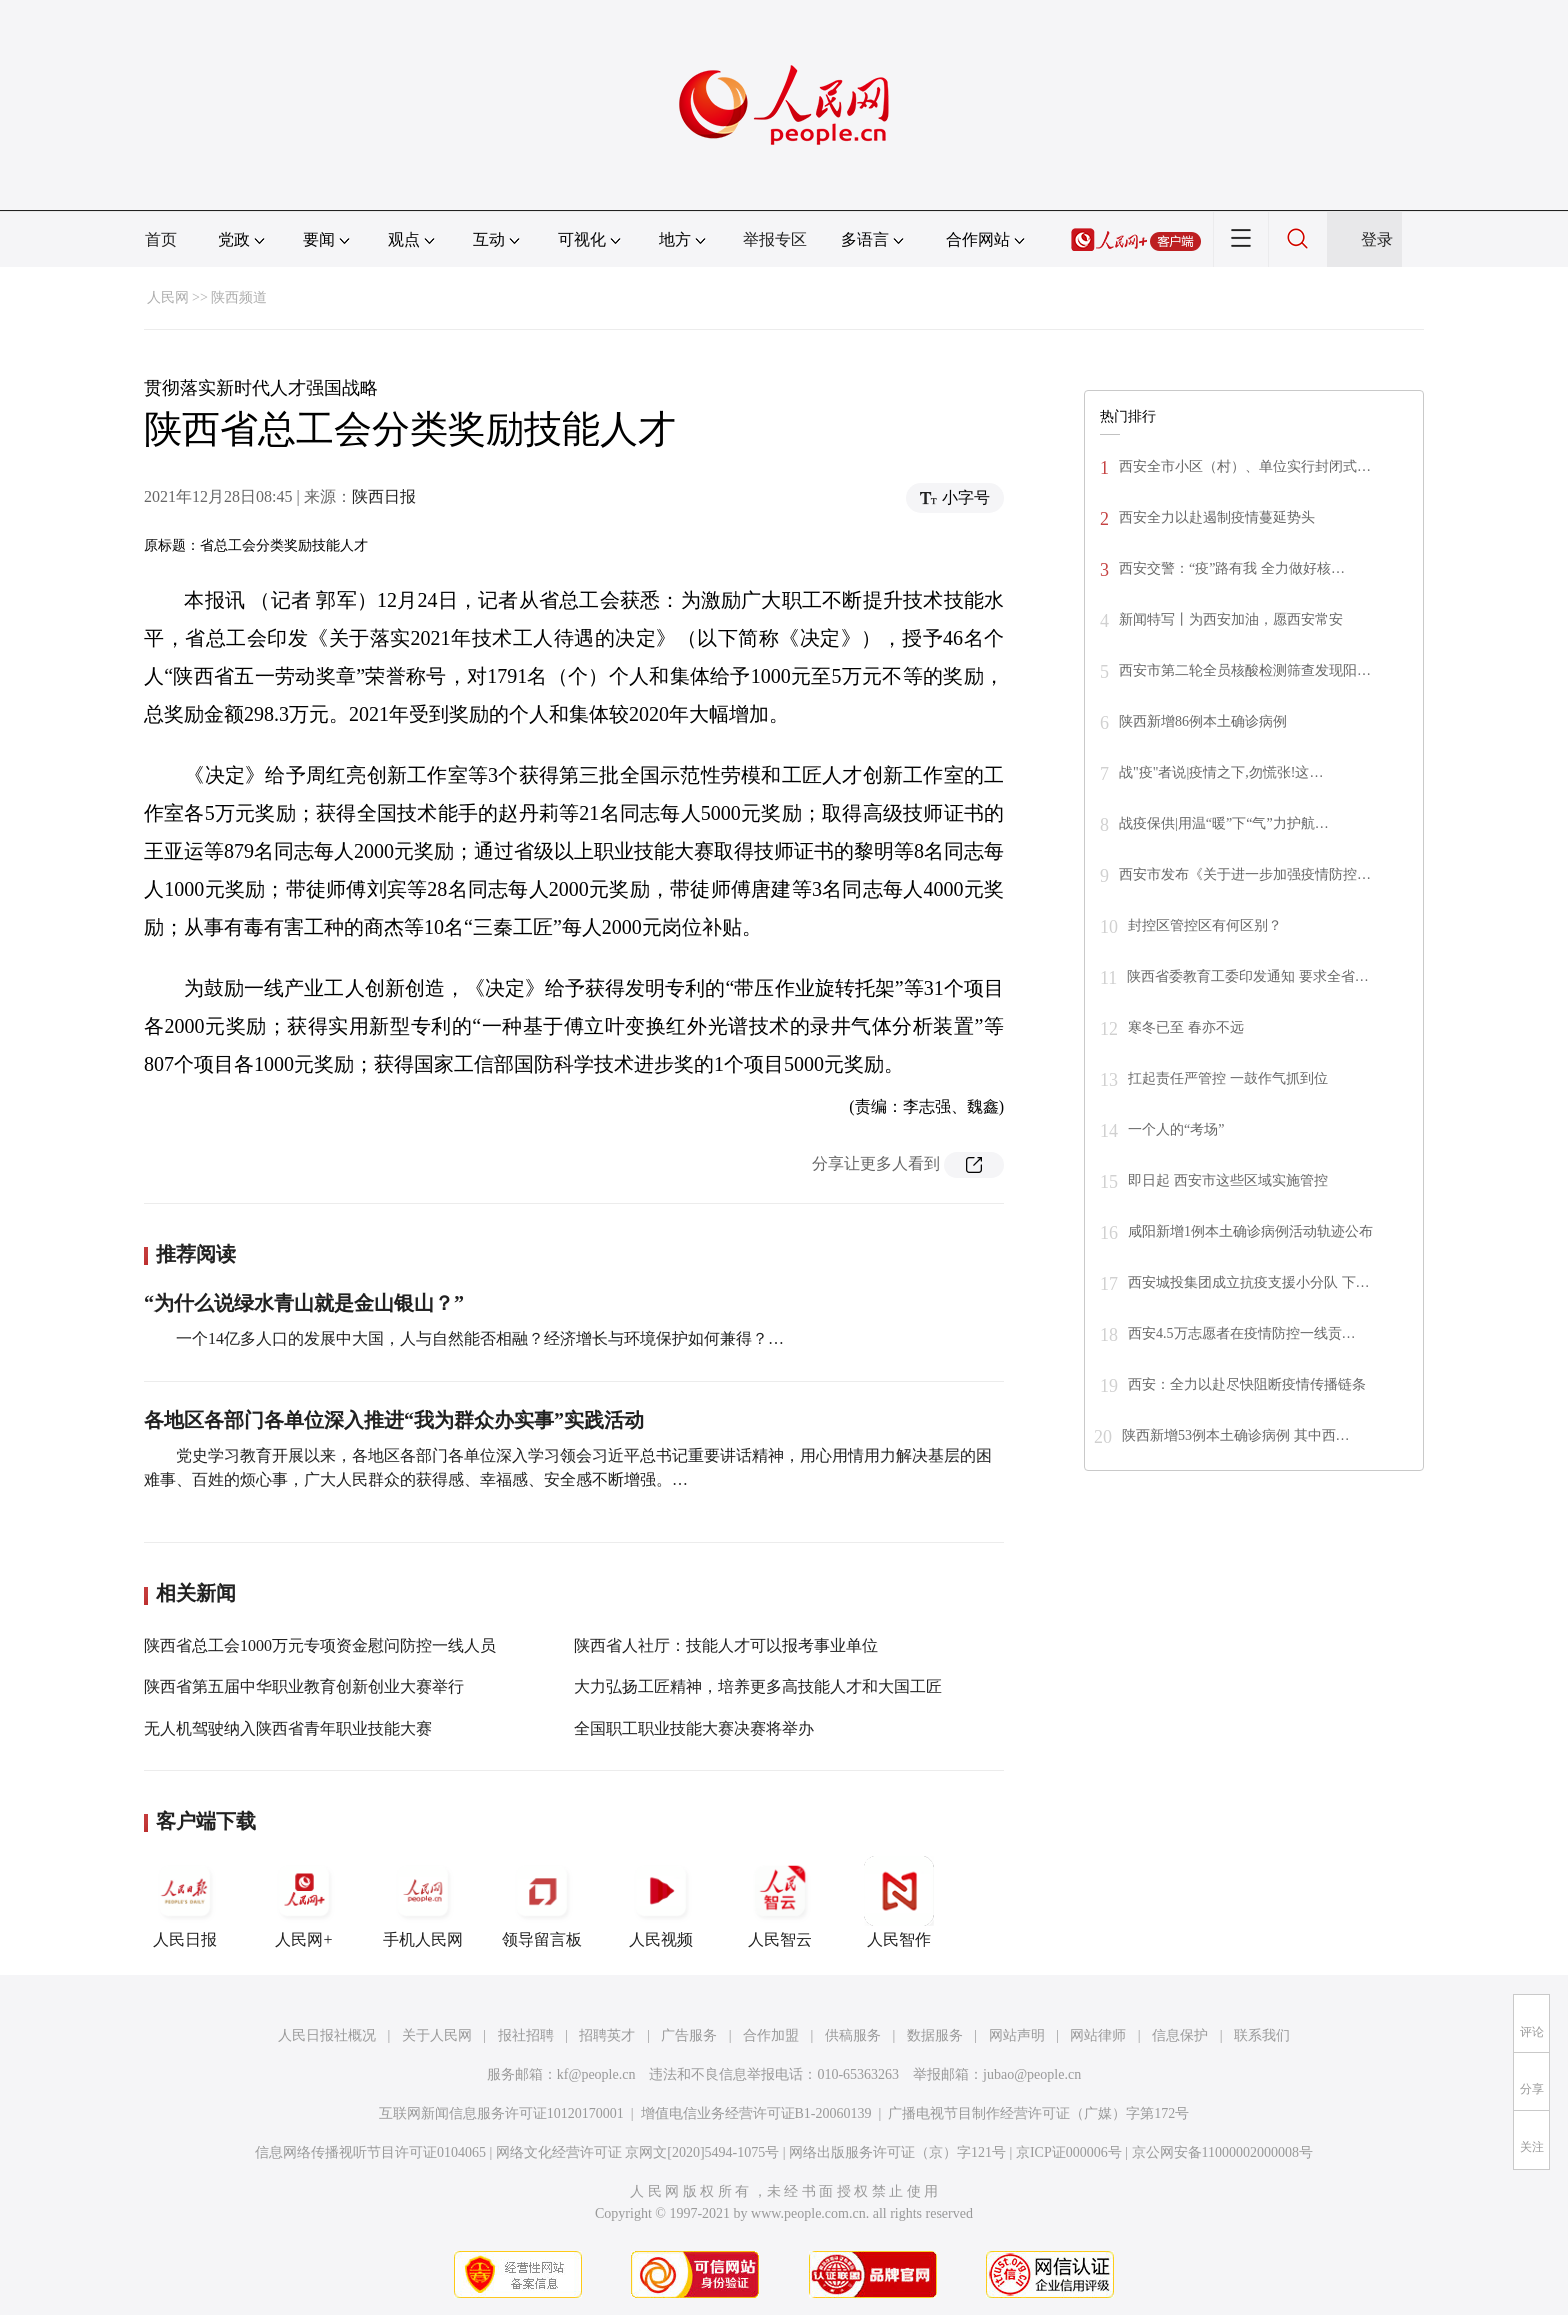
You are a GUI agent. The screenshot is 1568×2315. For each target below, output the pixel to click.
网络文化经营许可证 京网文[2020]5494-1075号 (638, 2152)
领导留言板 (542, 1902)
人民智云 (780, 1902)
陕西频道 (239, 297)
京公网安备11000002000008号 (1222, 2152)
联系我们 (1262, 2035)
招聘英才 (607, 2035)
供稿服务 (853, 2035)
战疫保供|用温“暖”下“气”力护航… (1224, 823)
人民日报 (185, 1902)
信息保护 (1180, 2035)
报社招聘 (526, 2035)
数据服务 (935, 2035)
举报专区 (775, 239)
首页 (161, 239)
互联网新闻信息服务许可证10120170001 (501, 2113)
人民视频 (661, 1902)
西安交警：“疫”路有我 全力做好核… (1232, 568)
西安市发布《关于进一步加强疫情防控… (1245, 874)
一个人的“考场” (1176, 1129)
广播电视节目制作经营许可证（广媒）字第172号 (1038, 2113)
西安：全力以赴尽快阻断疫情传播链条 (1247, 1384)
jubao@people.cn (1032, 2074)
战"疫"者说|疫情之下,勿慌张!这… (1221, 772)
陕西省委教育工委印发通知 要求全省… (1248, 976)
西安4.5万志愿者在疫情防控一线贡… (1242, 1333)
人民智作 (899, 1902)
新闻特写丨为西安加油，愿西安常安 (1231, 619)
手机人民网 (423, 1902)
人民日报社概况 (327, 2035)
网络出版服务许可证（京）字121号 (897, 2152)
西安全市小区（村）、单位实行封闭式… (1245, 466)
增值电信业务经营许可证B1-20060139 (756, 2113)
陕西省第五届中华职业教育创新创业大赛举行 (304, 1686)
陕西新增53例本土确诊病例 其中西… (1236, 1435)
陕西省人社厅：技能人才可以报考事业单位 (726, 1645)
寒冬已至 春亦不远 (1186, 1027)
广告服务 (689, 2035)
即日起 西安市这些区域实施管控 (1228, 1180)
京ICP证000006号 (1069, 2152)
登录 (1377, 239)
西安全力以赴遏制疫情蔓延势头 (1217, 517)
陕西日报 (384, 496)
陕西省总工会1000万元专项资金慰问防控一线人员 (320, 1645)
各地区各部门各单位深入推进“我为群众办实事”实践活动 (394, 1420)
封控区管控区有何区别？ (1205, 925)
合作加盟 (771, 2035)
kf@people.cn (596, 2074)
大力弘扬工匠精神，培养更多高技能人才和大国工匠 (758, 1686)
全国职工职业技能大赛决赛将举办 (694, 1728)
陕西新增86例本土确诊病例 (1203, 721)
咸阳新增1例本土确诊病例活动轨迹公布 (1250, 1231)
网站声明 (1017, 2035)
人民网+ (304, 1902)
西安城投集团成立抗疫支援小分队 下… (1249, 1282)
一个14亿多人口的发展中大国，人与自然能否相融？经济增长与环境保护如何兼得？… (480, 1338)
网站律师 (1098, 2035)
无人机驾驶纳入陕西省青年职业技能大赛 (288, 1728)
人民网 (168, 297)
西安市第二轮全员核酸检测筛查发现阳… (1245, 670)
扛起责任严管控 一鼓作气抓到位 (1228, 1078)
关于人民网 (437, 2035)
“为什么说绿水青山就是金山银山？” (304, 1303)
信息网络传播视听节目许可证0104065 (370, 2152)
